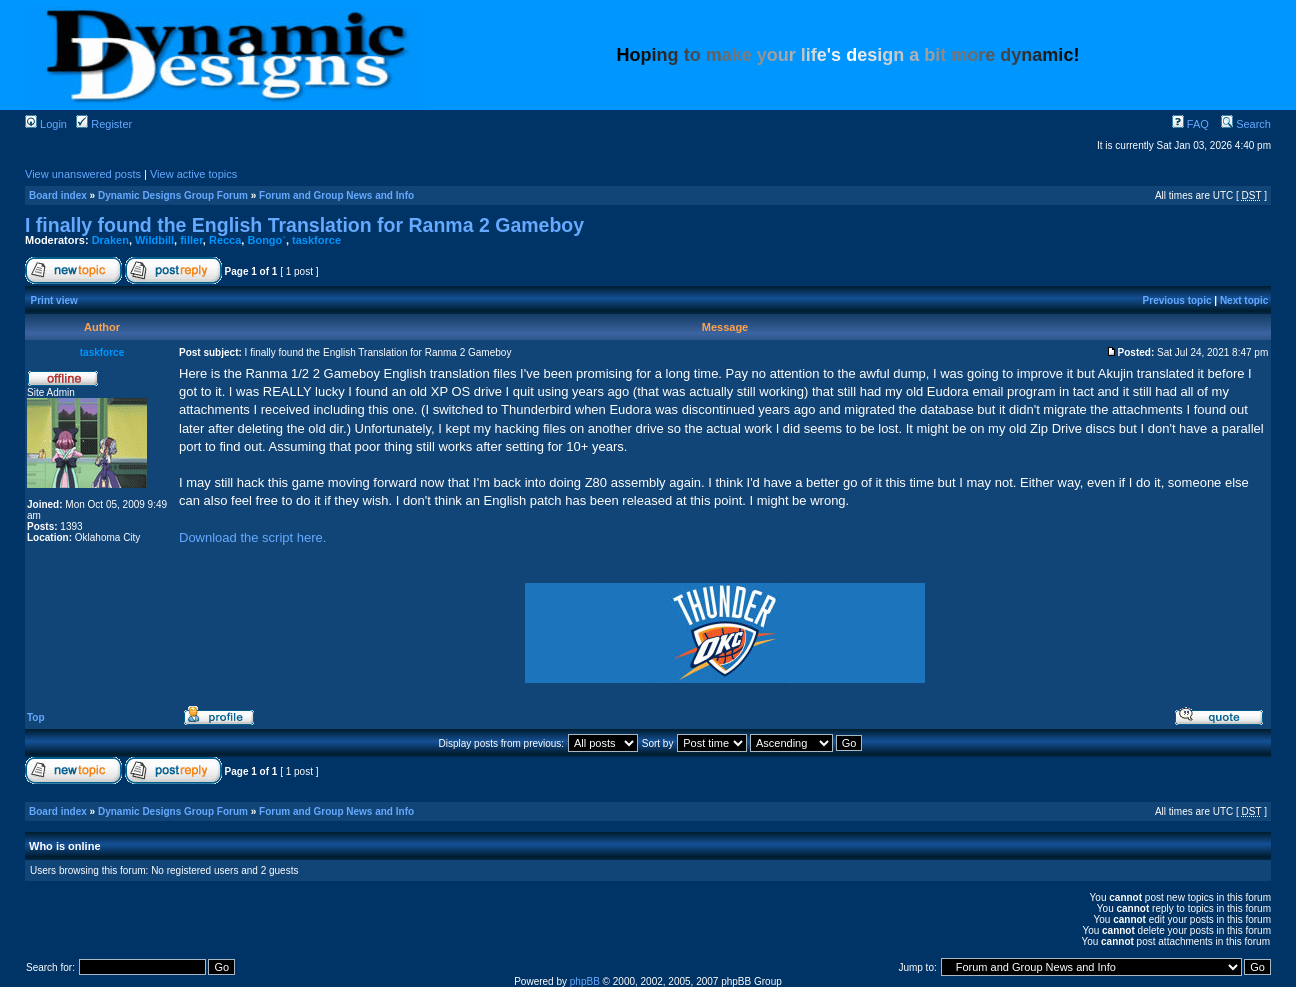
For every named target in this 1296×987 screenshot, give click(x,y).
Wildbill (154, 240)
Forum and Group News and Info (336, 195)
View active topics (193, 174)
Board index (58, 195)
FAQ (1190, 124)
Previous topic (1177, 300)
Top (36, 717)
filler (191, 240)
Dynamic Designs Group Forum (173, 195)
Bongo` (266, 240)
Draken (110, 240)
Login (46, 124)
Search (1246, 124)
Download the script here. (252, 537)
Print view (54, 300)
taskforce (316, 240)
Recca (225, 240)
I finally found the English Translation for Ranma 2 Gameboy (304, 225)
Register (104, 124)
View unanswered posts (83, 174)
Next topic (1244, 300)
